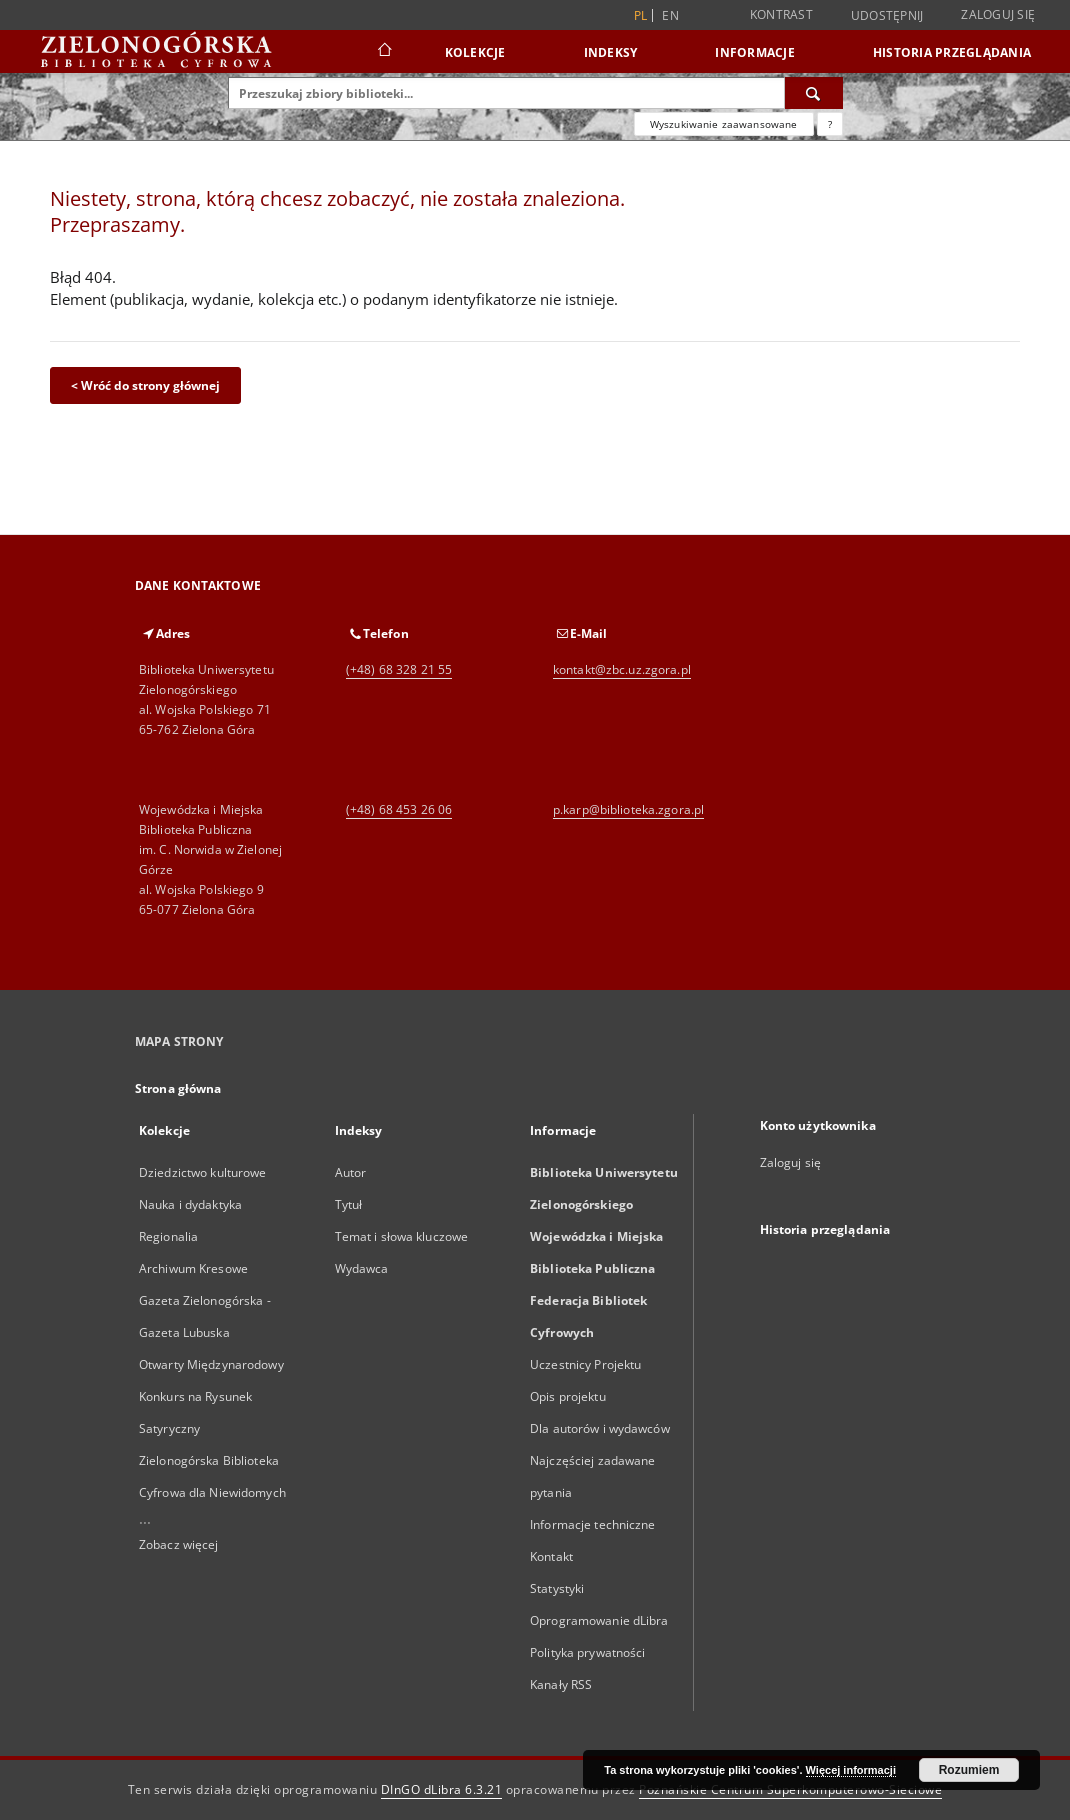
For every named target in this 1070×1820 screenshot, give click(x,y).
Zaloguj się (998, 14)
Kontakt (551, 1556)
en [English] (670, 15)
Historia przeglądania (952, 52)
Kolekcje (475, 52)
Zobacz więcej (179, 1544)
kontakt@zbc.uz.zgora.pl (622, 669)
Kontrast (781, 14)
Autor (351, 1172)
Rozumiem (969, 1770)
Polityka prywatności (587, 1652)
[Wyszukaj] (814, 93)
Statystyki (557, 1588)
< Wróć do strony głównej (145, 385)
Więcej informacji (851, 1770)
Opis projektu (568, 1396)
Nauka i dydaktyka (190, 1204)
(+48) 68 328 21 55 (399, 669)
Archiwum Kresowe (193, 1268)
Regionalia (168, 1236)
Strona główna (178, 1088)
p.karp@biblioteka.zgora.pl (628, 809)
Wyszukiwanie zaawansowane (724, 124)
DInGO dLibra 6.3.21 (442, 1789)
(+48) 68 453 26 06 (399, 809)
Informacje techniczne (593, 1524)
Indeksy (611, 52)
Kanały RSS (561, 1684)
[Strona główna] (383, 52)
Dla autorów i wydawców (600, 1428)
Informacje (755, 52)
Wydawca (362, 1268)
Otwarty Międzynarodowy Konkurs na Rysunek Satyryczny (211, 1396)
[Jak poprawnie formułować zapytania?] (830, 124)
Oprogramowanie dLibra (599, 1620)
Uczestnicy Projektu (585, 1364)
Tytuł (349, 1204)
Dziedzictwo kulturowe (203, 1172)
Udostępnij (887, 16)
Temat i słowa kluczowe (402, 1236)
